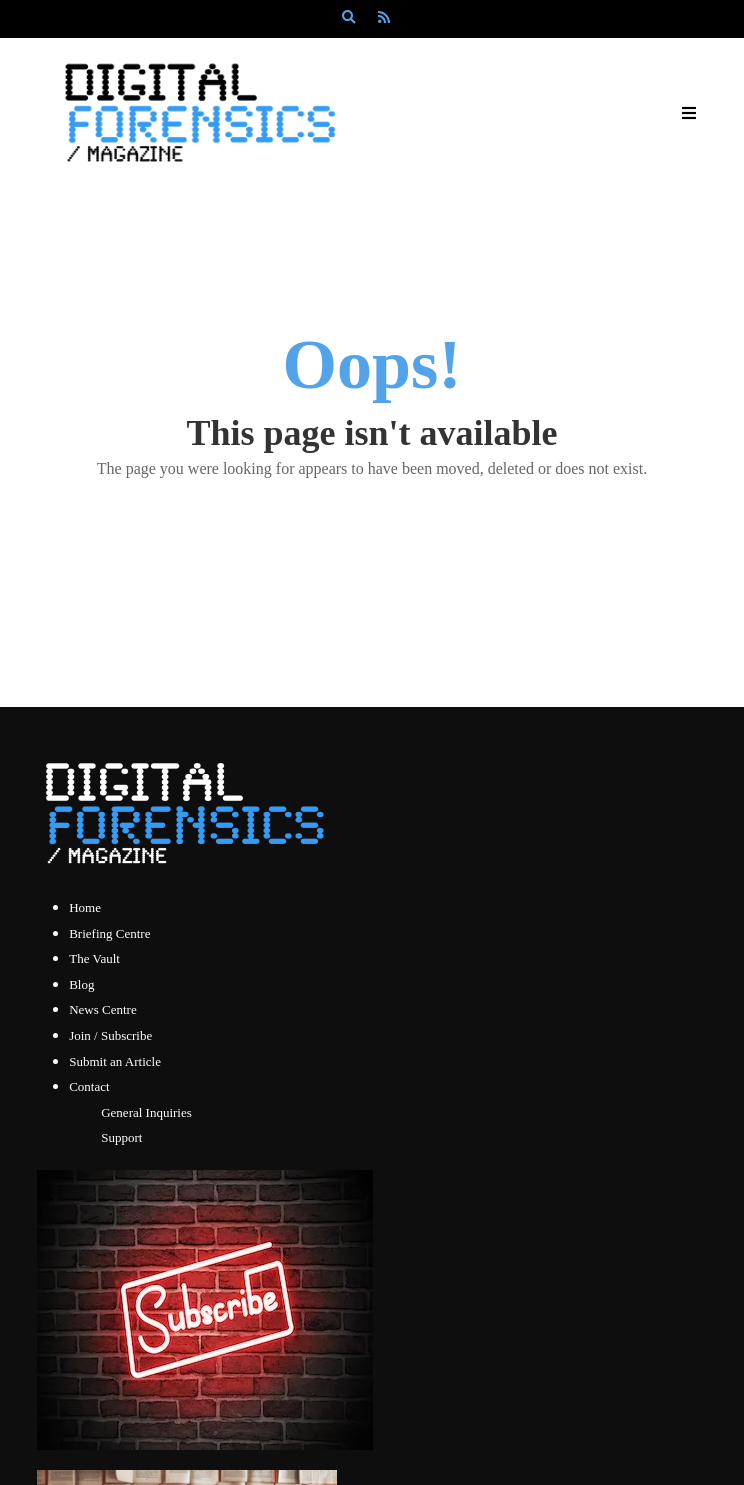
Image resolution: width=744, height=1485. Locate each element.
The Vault (94, 958)
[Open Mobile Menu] (689, 113)
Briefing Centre (109, 933)
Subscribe (404, 53)
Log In (325, 53)
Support (121, 1137)
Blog (81, 984)
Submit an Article (115, 1061)
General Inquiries (146, 1112)
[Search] (348, 18)
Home (85, 907)
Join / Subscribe (110, 1035)
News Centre (103, 1009)
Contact (89, 1086)
